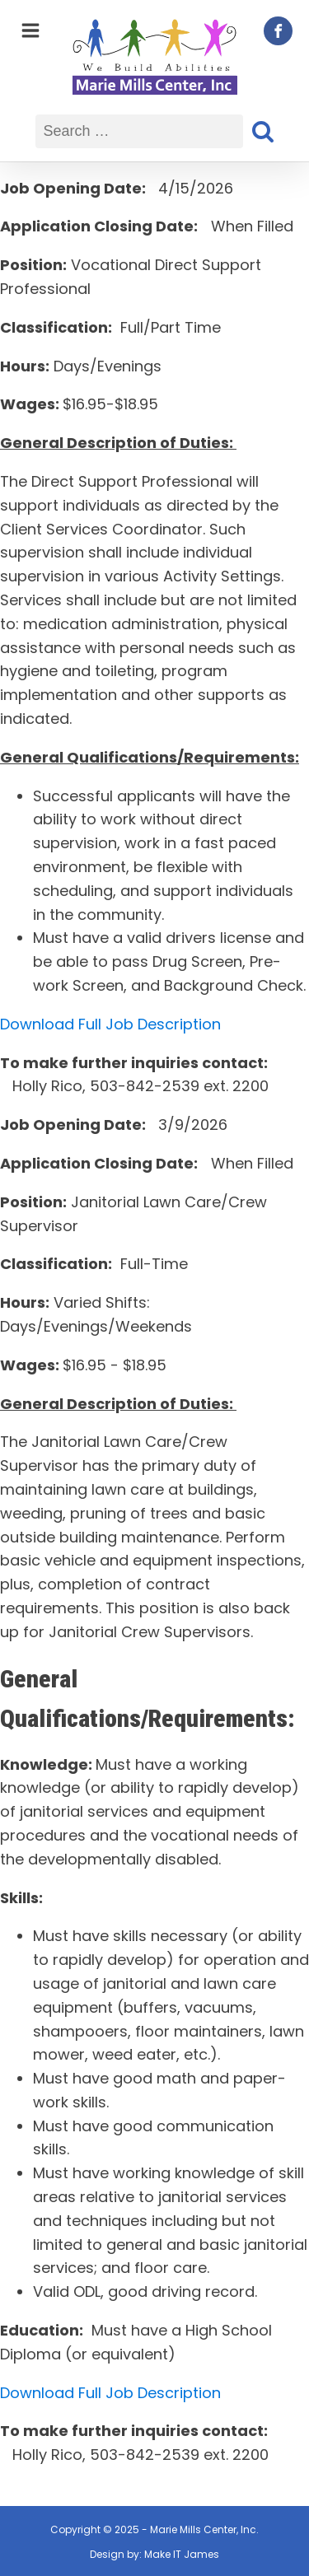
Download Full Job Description (110, 1024)
